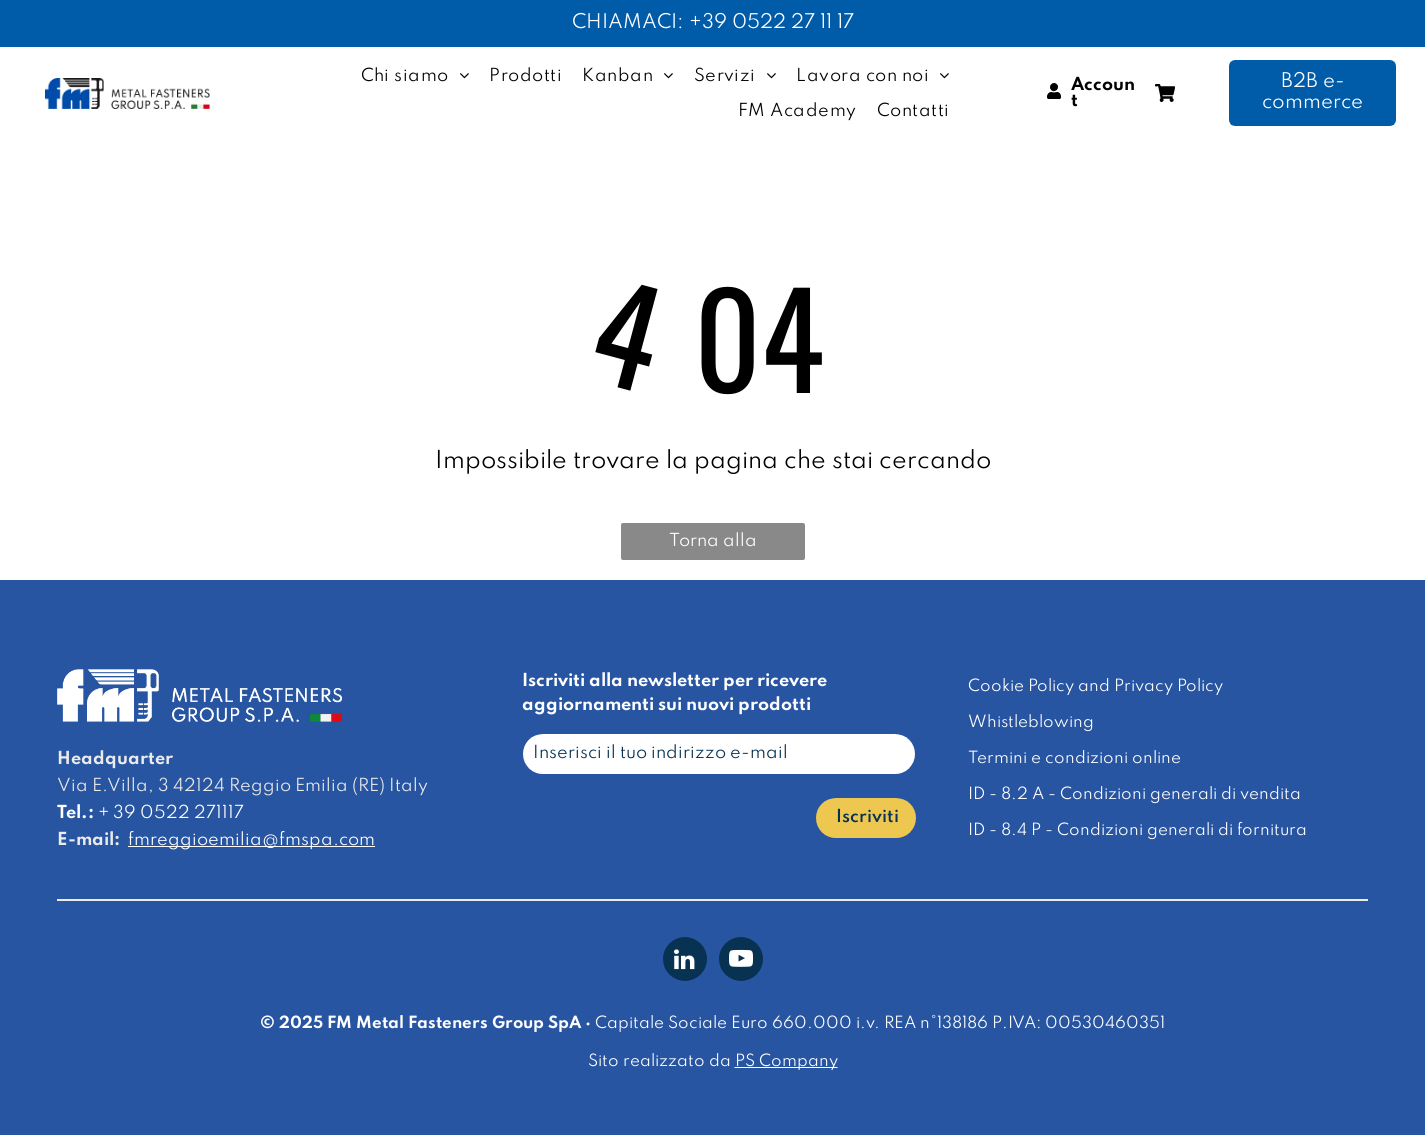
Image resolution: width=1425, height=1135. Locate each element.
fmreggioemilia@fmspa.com (251, 840)
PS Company (786, 1061)
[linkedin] (685, 961)
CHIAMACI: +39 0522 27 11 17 (713, 23)
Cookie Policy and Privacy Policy (1095, 686)
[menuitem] (415, 76)
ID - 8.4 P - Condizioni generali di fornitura (1137, 830)
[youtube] (741, 961)
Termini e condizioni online (1074, 758)
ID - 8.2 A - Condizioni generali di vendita (1134, 794)
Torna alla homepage (712, 546)
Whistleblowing (1031, 722)
